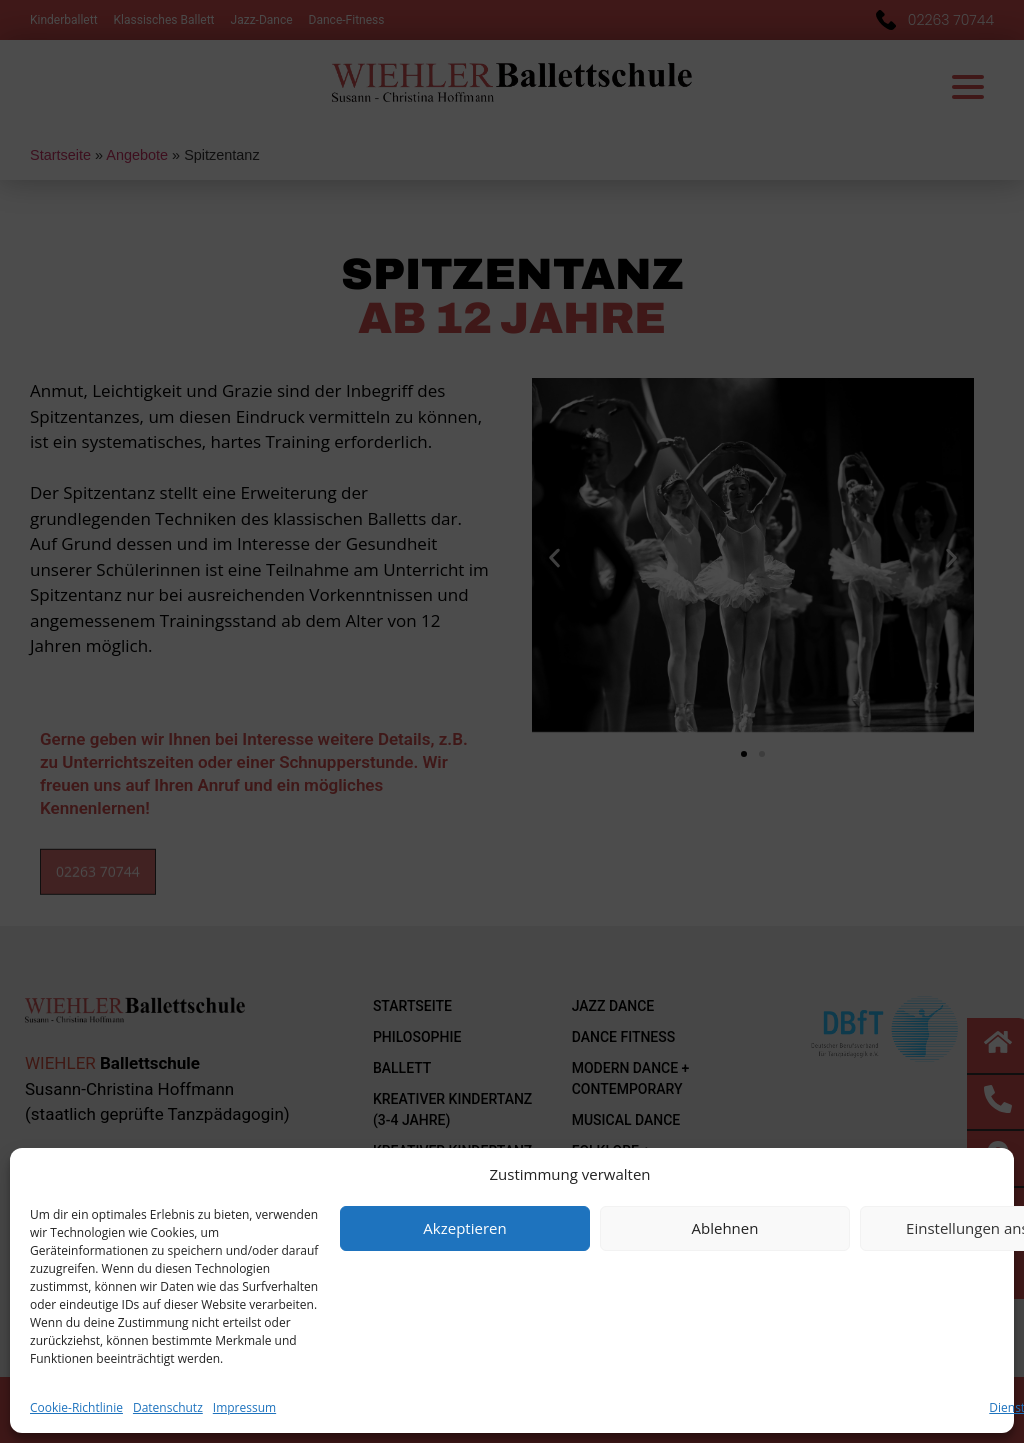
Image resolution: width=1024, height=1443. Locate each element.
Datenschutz (168, 1407)
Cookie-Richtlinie (76, 1407)
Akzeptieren (464, 1228)
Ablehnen (725, 1228)
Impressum (244, 1407)
